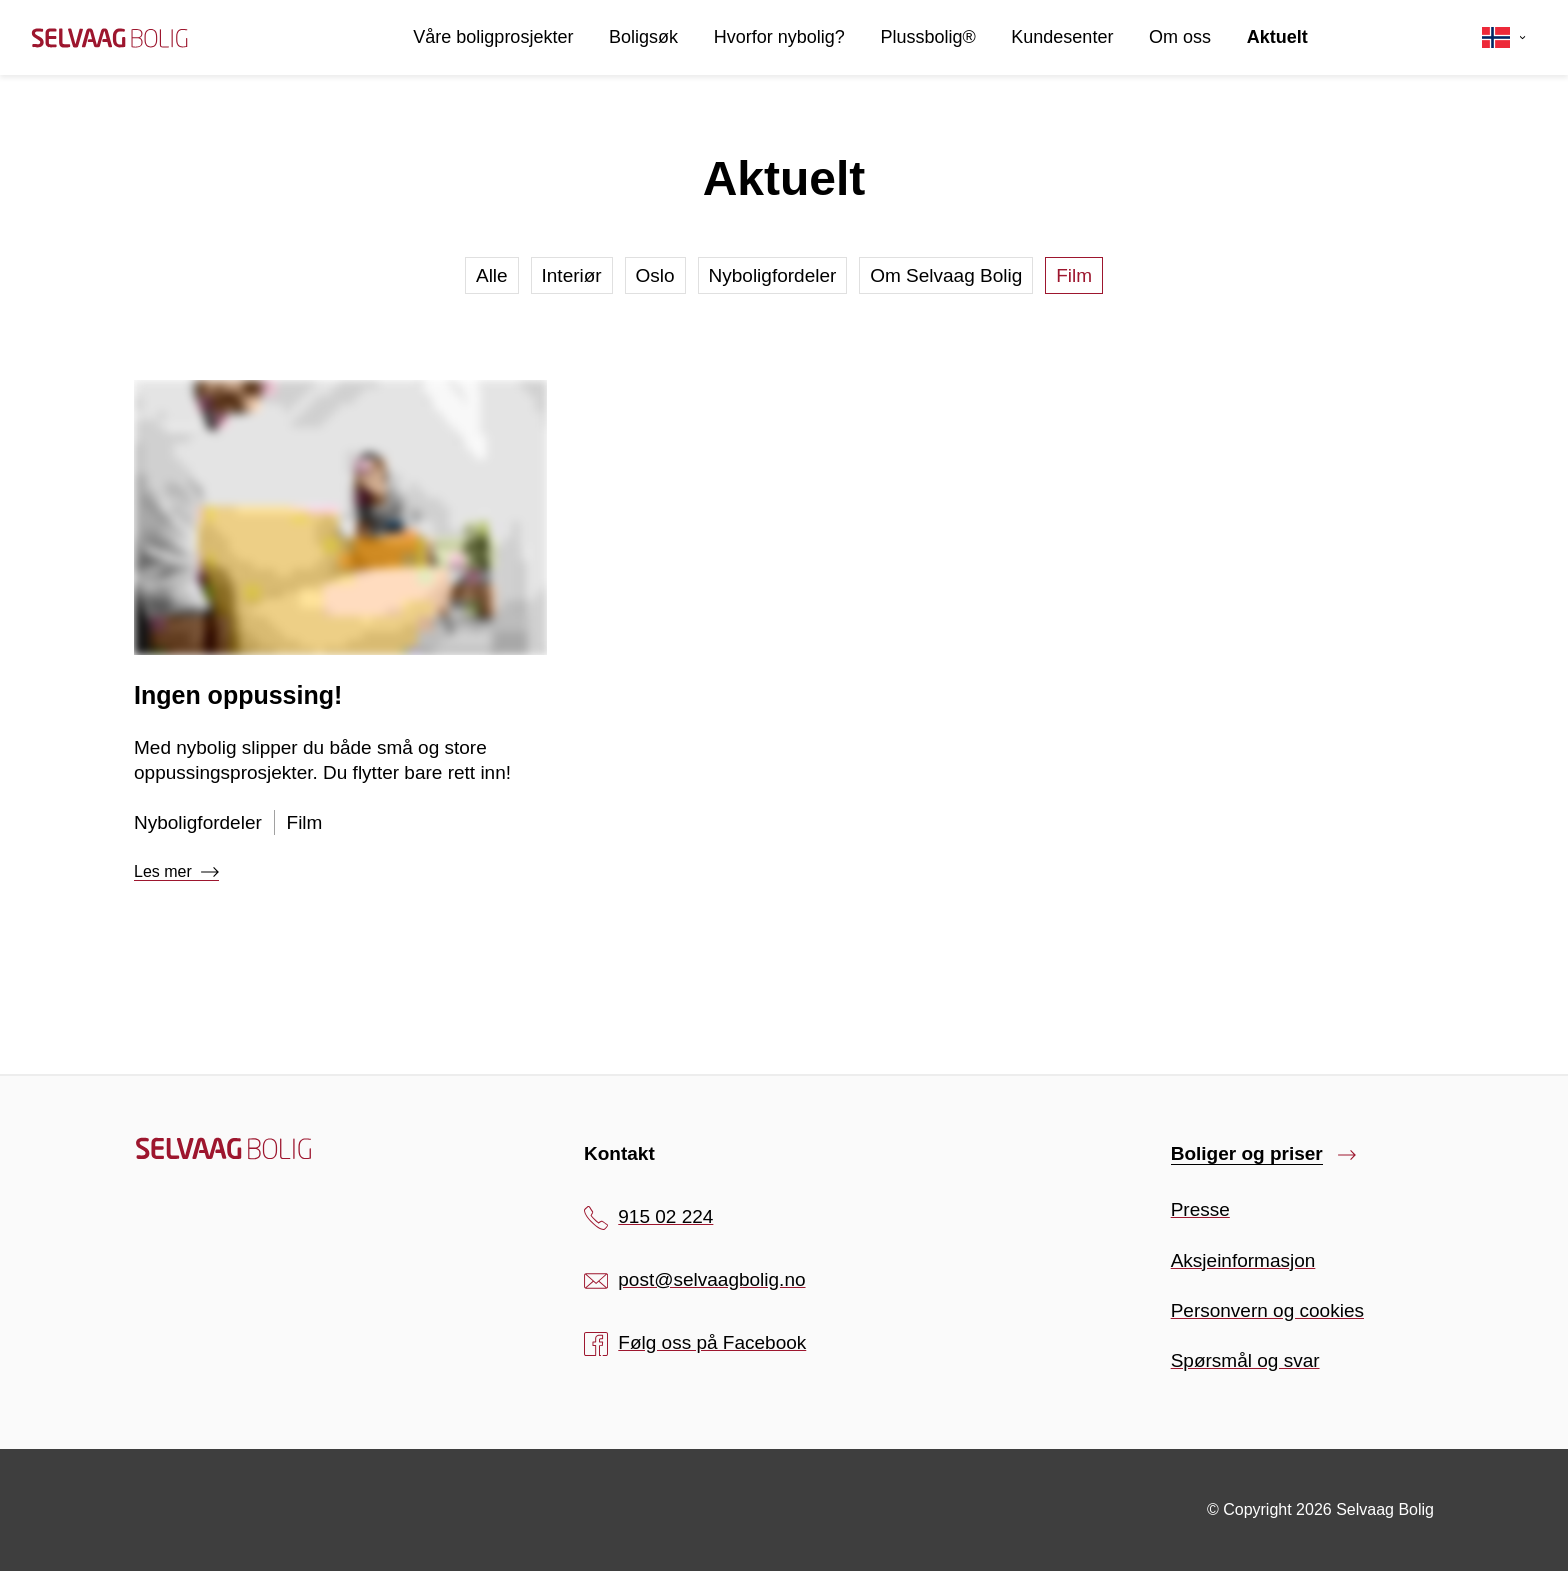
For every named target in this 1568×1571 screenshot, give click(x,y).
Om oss (1180, 37)
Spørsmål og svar (1245, 1360)
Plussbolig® (927, 37)
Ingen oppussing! (238, 695)
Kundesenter (1062, 37)
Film (1074, 275)
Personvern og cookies (1267, 1310)
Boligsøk (643, 37)
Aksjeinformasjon (1243, 1260)
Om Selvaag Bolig (946, 275)
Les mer (176, 871)
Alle (492, 275)
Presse (1200, 1209)
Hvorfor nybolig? (779, 37)
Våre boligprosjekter (493, 37)
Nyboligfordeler (773, 275)
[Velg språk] (1504, 38)
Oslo (655, 275)
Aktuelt (1277, 37)
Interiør (572, 275)
